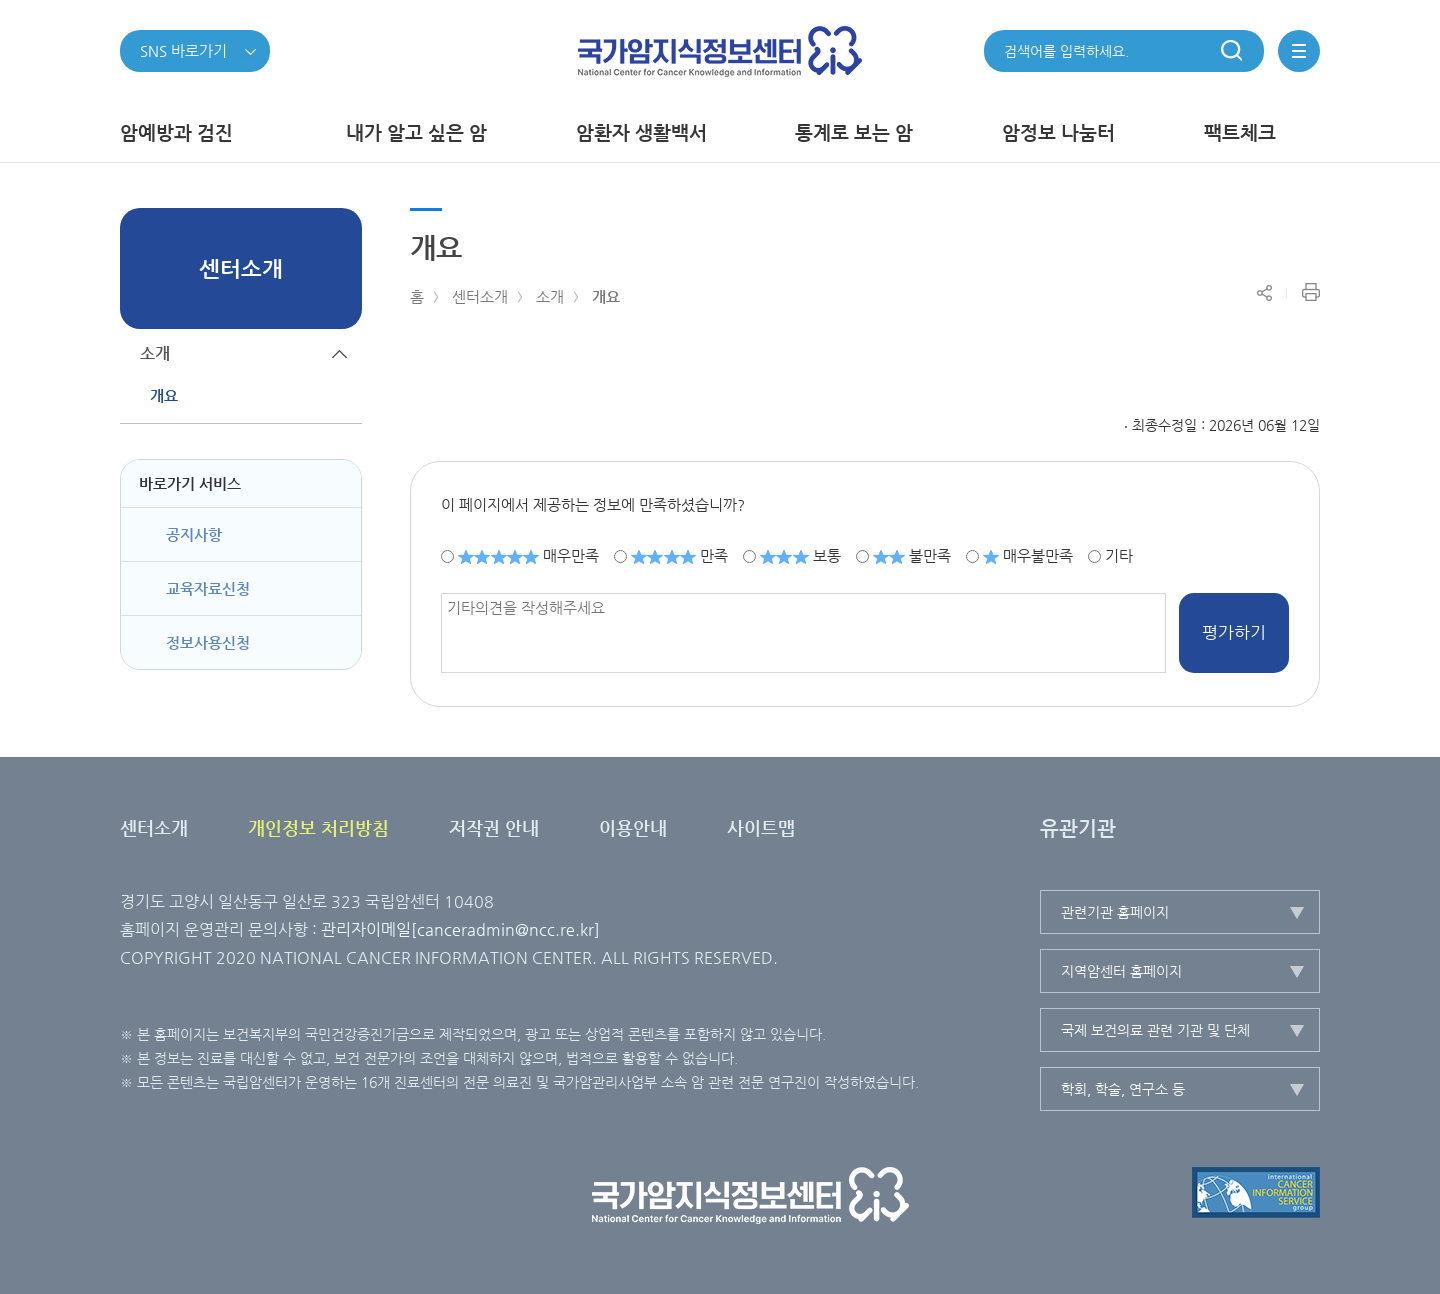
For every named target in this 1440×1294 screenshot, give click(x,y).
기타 (1119, 555)
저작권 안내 (494, 827)
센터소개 (480, 296)
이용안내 (633, 827)
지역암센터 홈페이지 (1121, 971)
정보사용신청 (208, 642)
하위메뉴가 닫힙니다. (339, 353)
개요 (606, 296)
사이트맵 (761, 827)
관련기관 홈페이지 (1115, 912)
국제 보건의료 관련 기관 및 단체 (1155, 1030)
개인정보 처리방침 (318, 827)
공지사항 (194, 534)
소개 (550, 296)
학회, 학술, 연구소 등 (1123, 1089)
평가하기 (1234, 632)
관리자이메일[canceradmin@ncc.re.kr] (460, 929)
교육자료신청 (208, 588)
